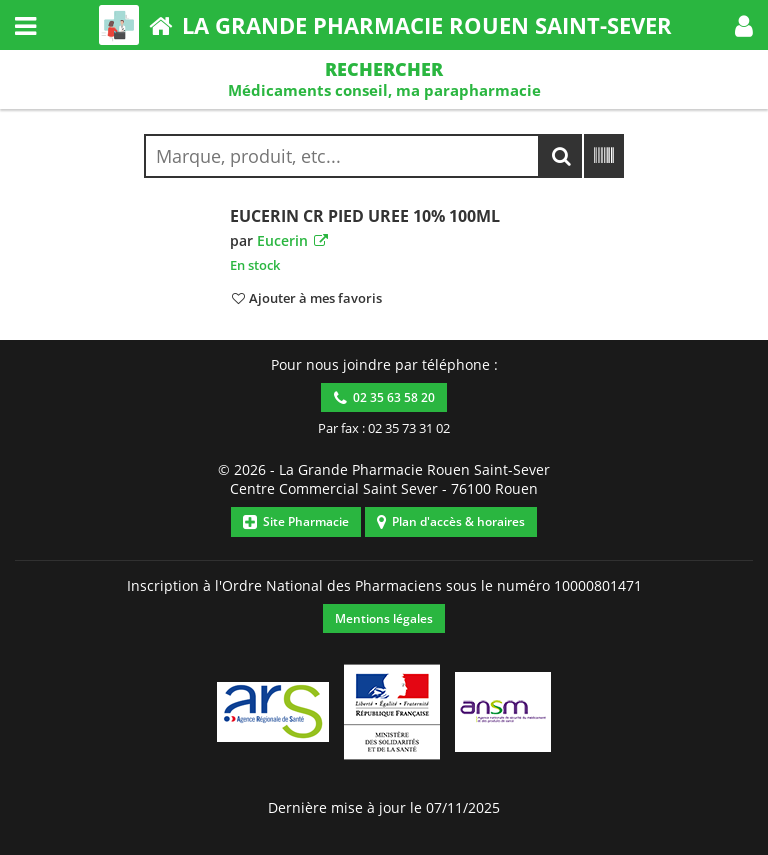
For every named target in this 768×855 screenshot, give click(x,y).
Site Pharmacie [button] (296, 521)
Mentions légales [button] (384, 618)
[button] (744, 25)
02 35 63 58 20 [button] (384, 397)
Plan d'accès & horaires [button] (451, 521)
